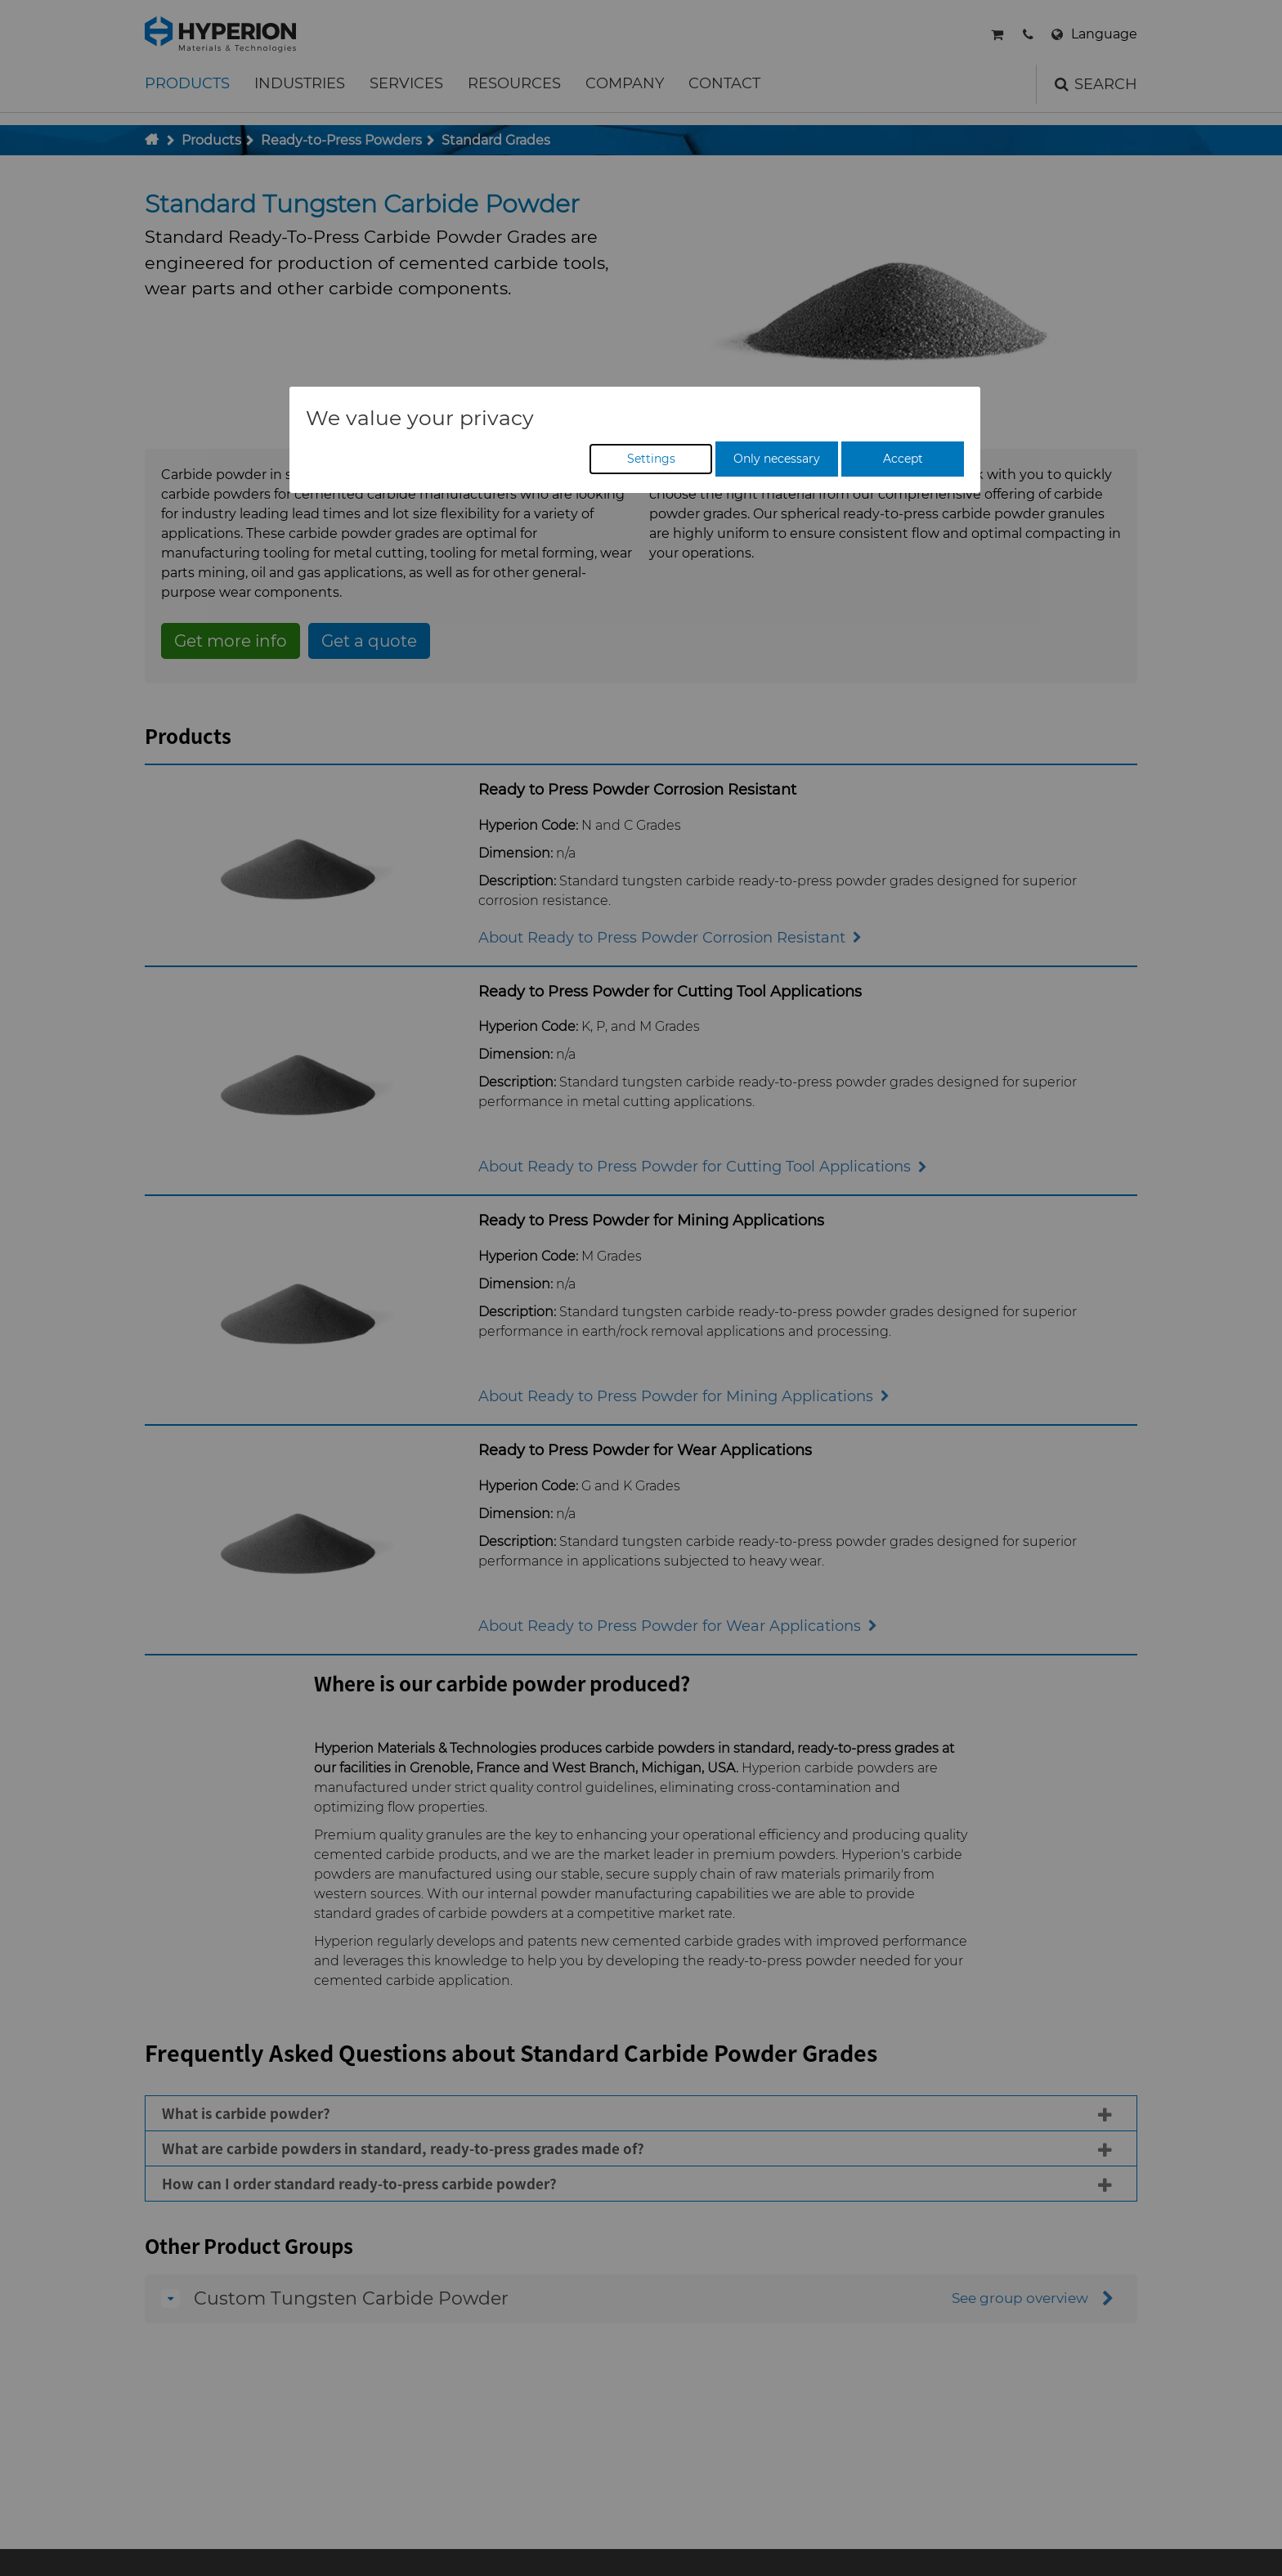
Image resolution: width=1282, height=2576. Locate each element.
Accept (903, 458)
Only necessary (776, 458)
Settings (651, 458)
